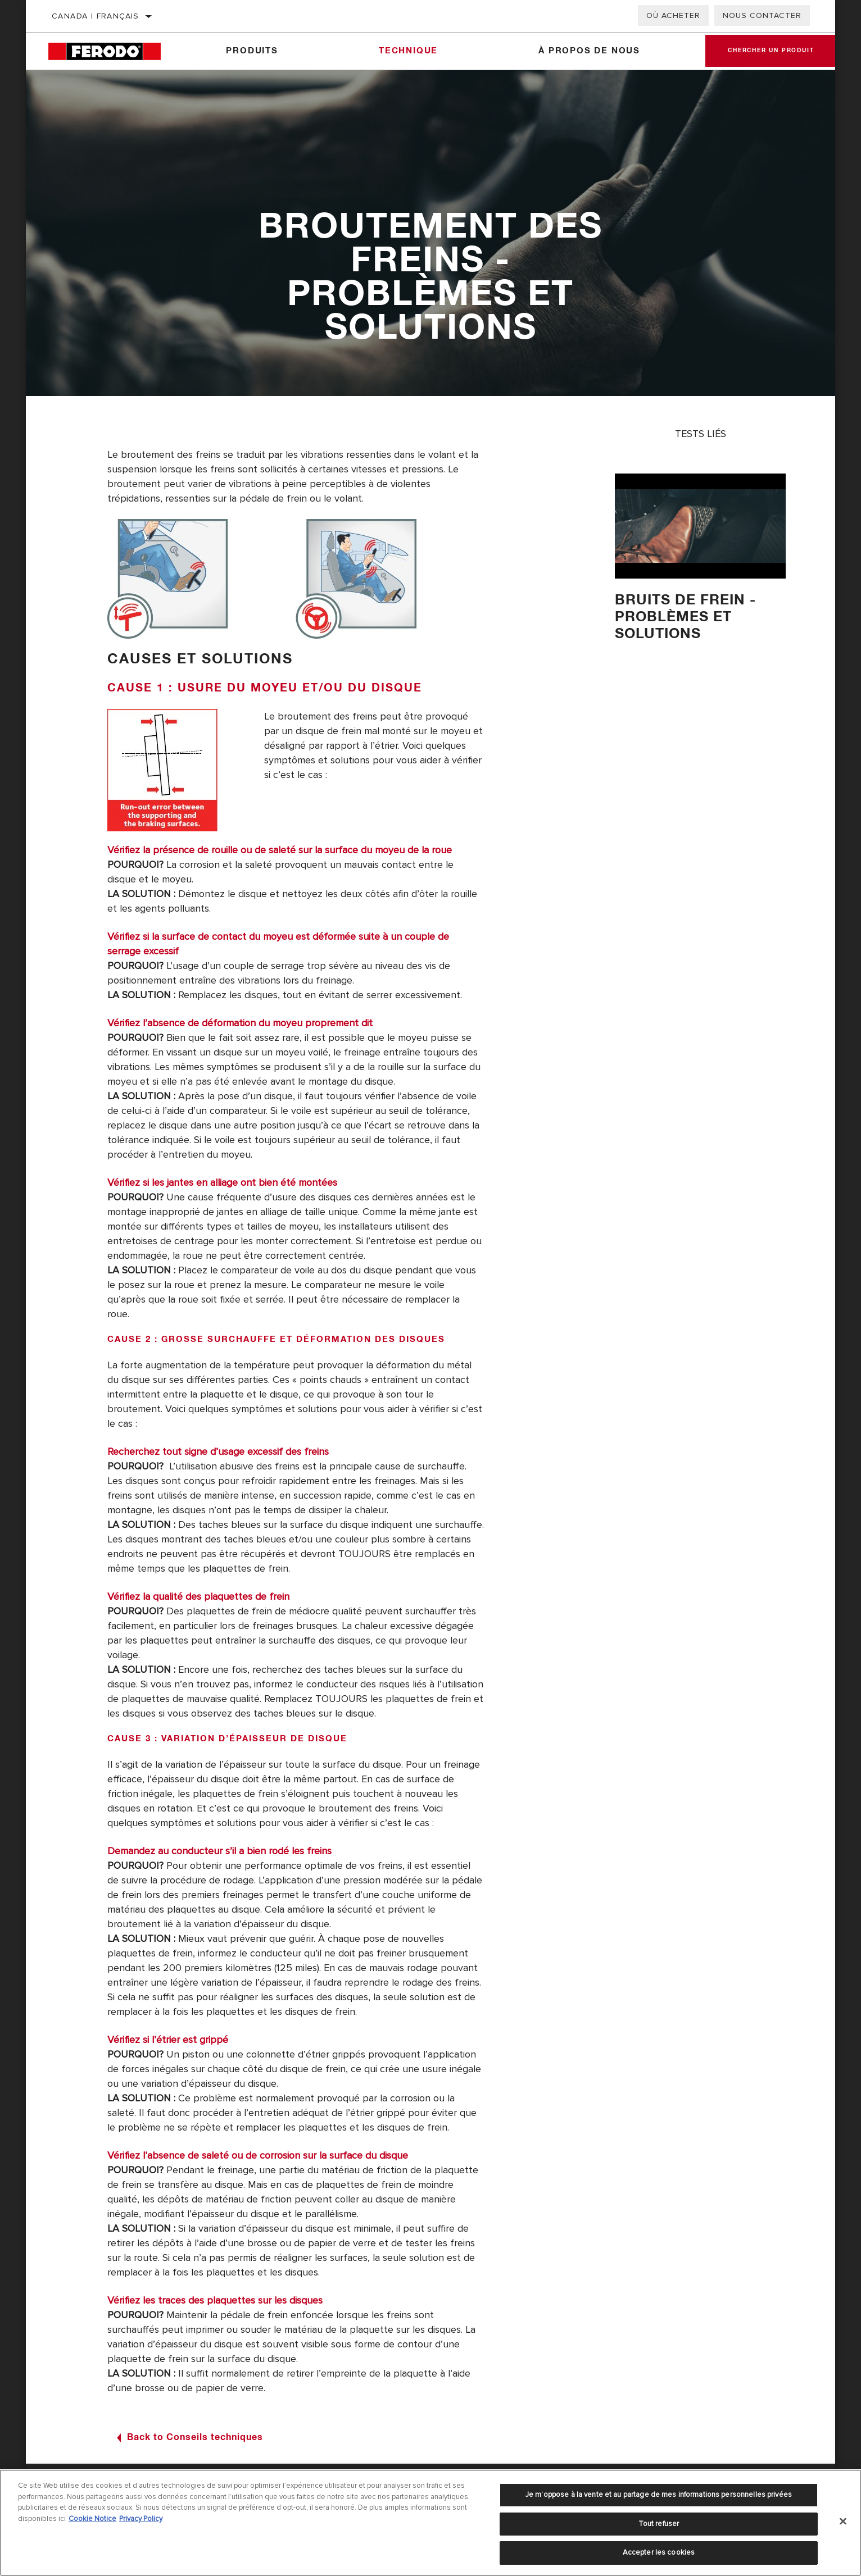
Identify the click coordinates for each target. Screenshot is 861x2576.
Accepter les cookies (659, 2552)
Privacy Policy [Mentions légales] (140, 2518)
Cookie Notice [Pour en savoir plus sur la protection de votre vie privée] (92, 2518)
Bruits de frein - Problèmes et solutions (685, 617)
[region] (430, 2522)
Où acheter (673, 15)
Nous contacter (762, 15)
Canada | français (95, 16)
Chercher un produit (771, 51)
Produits (252, 51)
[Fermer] (843, 2521)
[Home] (112, 51)
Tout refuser (658, 2523)
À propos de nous (589, 51)
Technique (408, 51)
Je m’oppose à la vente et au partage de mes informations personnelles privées (658, 2494)
